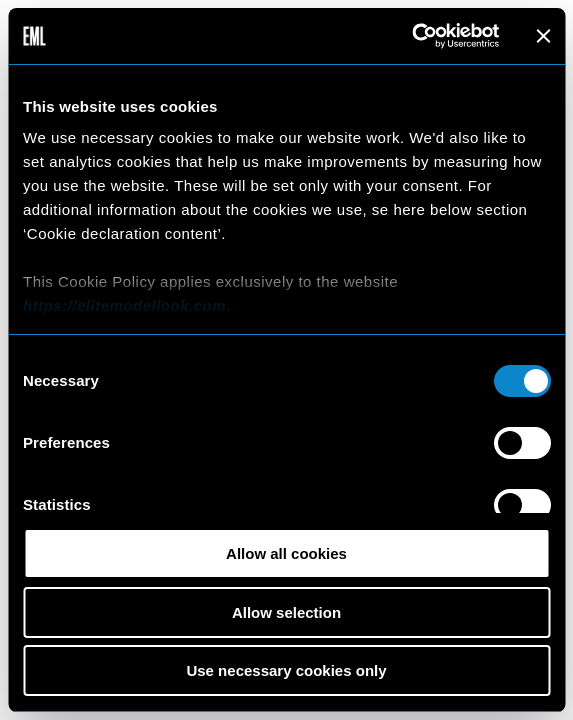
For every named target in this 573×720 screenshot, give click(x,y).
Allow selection (286, 612)
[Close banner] (543, 36)
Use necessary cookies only (286, 670)
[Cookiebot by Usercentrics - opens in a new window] (411, 36)
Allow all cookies (286, 553)
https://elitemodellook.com (124, 305)
